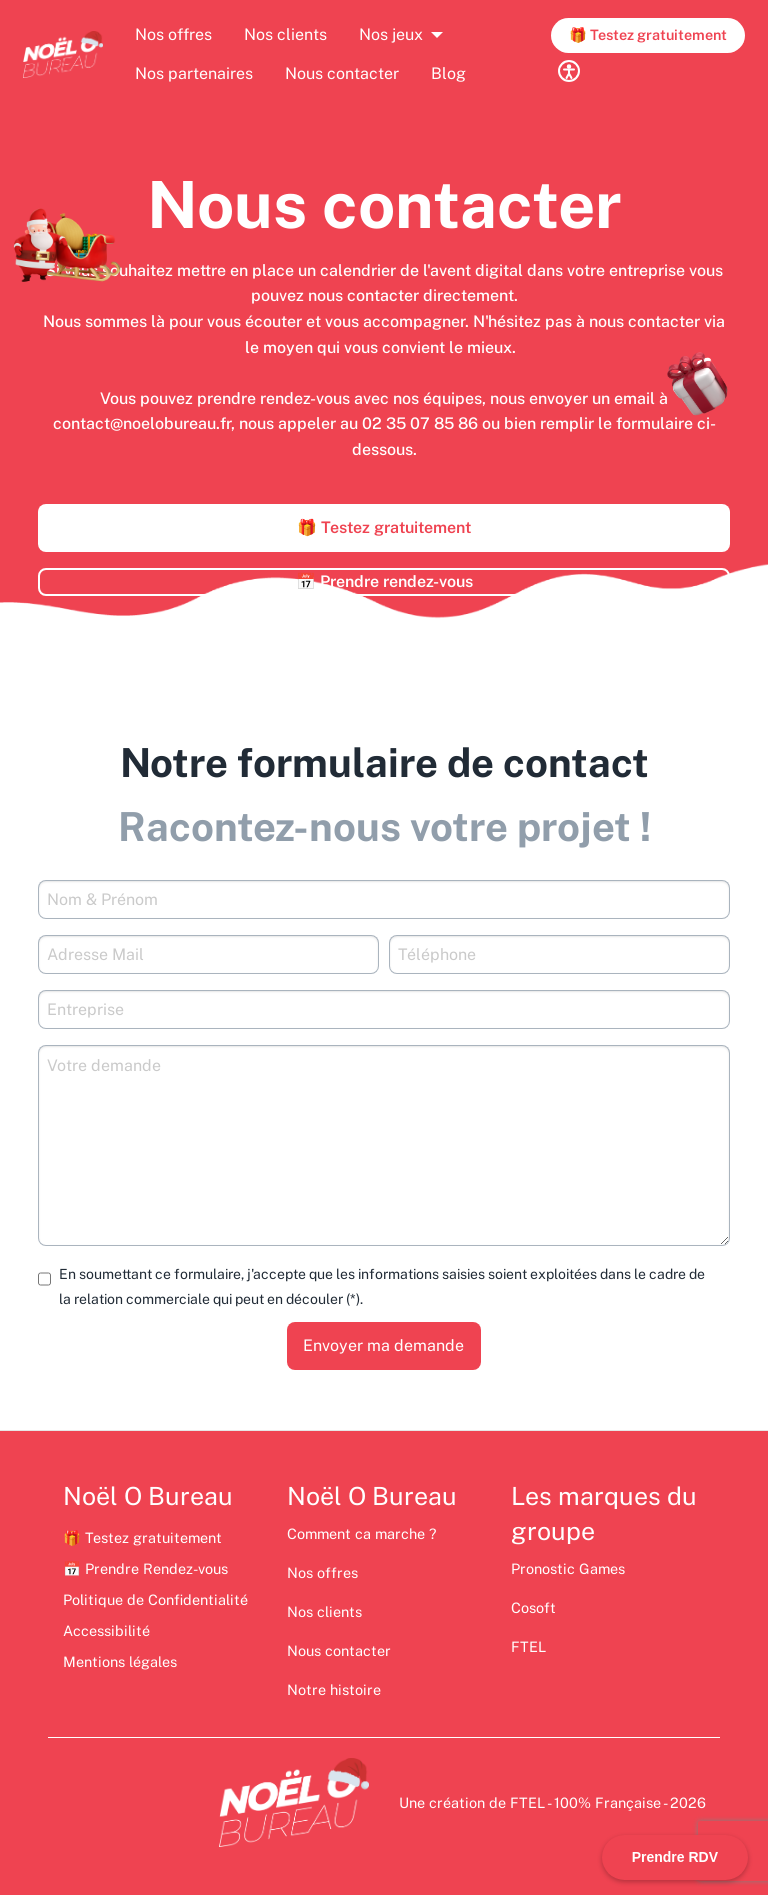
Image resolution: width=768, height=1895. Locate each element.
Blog (448, 73)
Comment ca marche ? (364, 1533)
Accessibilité (106, 1630)
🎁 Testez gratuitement (648, 34)
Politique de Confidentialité (155, 1599)
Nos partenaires (194, 73)
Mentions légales (120, 1661)
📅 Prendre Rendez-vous (145, 1568)
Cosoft (533, 1607)
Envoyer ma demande (383, 1345)
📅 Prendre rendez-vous (384, 581)
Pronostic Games (568, 1568)
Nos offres (173, 34)
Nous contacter (342, 73)
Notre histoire (334, 1689)
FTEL (528, 1646)
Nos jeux (391, 34)
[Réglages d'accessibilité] (569, 71)
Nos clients (285, 34)
